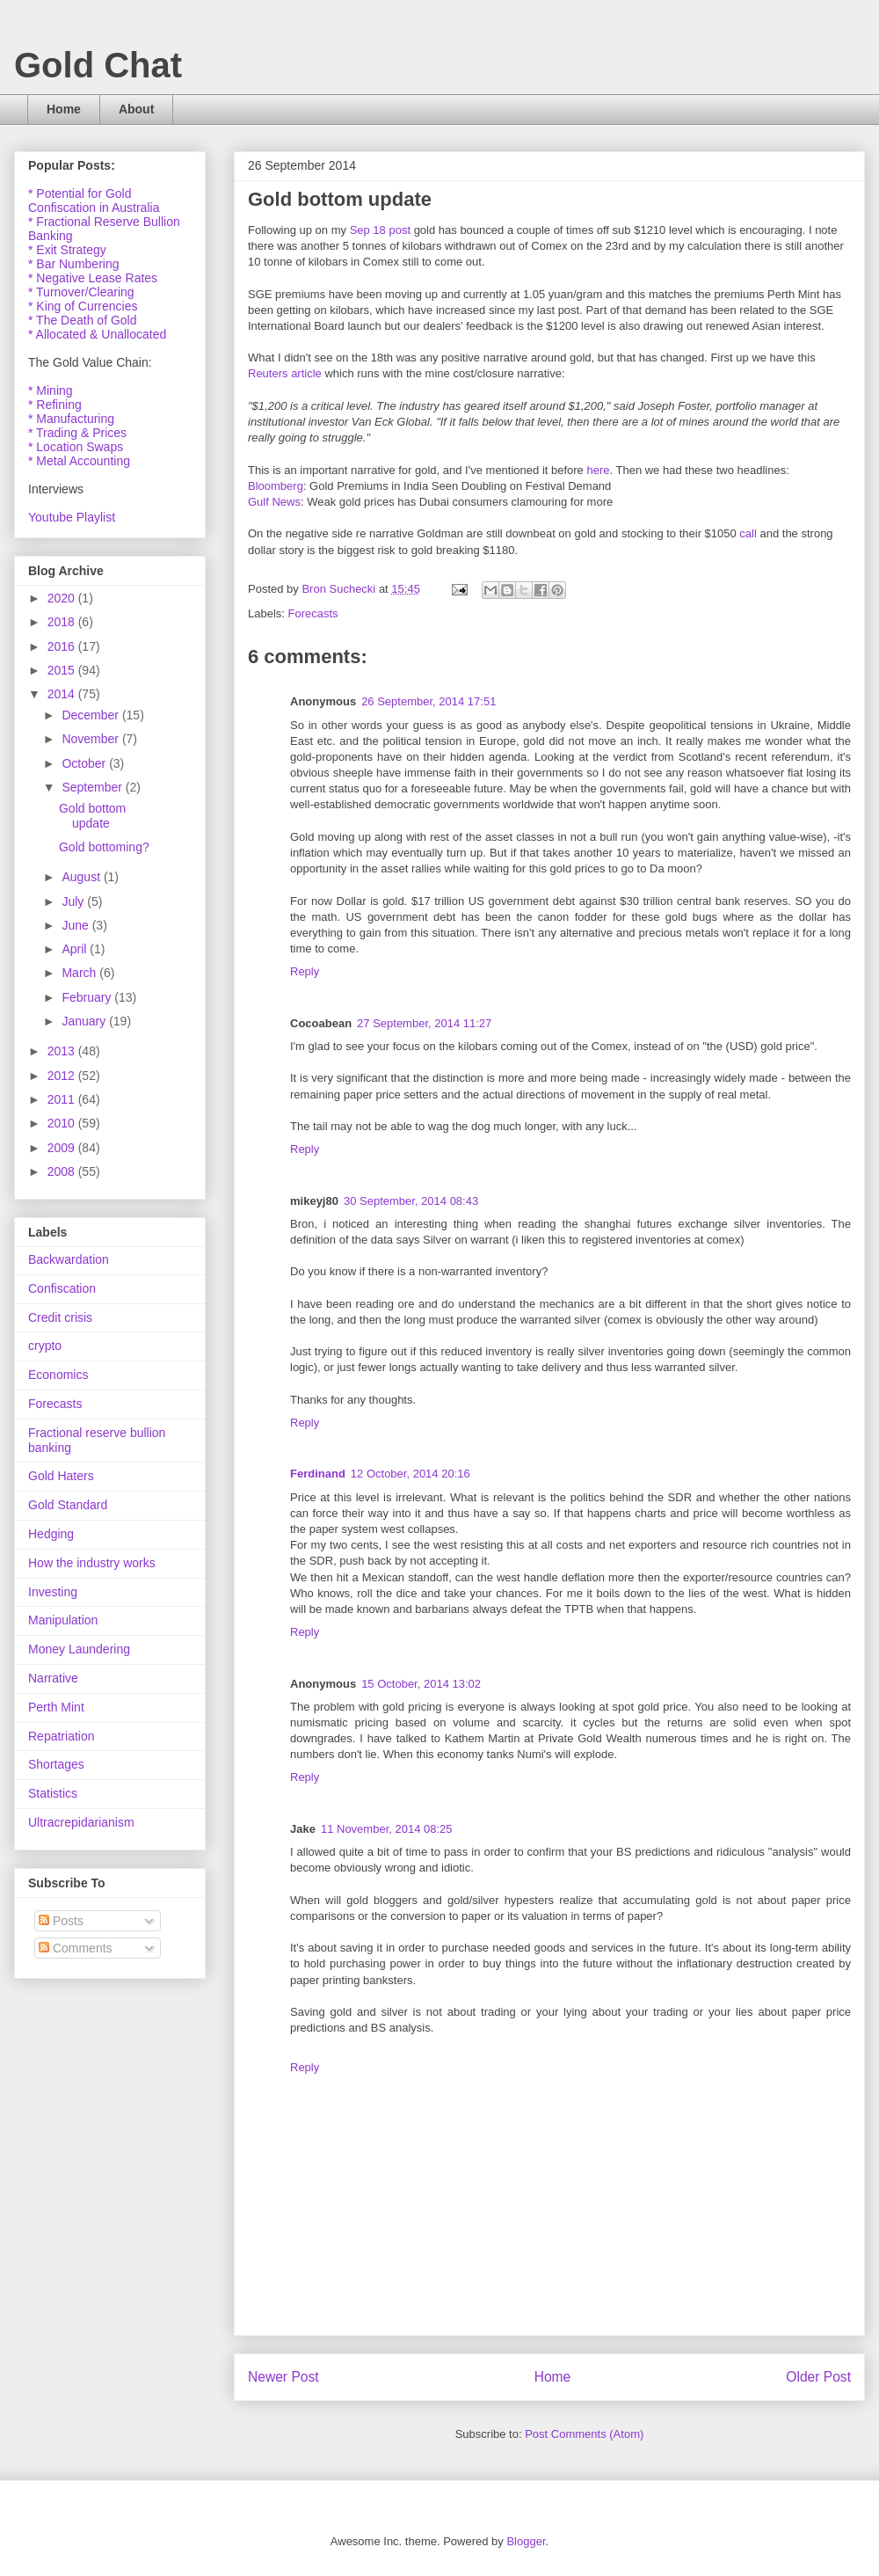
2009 (62, 1148)
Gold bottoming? (104, 847)
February (88, 997)
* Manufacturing (71, 419)
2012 (62, 1076)
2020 (62, 598)
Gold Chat (98, 65)
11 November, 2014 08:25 (387, 1828)
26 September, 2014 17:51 (428, 701)
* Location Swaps (75, 447)
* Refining (55, 405)
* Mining (50, 390)
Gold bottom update (92, 815)
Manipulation (63, 1620)
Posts (61, 1921)
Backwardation (68, 1259)
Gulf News (274, 501)
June (76, 925)
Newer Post (283, 2376)
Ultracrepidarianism (81, 1822)
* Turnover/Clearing (81, 292)
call (748, 533)
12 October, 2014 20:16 (410, 1473)
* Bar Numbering (74, 264)
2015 (62, 670)
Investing (52, 1592)
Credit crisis (60, 1317)
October (85, 763)
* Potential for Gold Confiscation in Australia (93, 200)
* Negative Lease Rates (92, 278)
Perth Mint (56, 1707)
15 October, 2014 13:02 (421, 1683)
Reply (304, 971)
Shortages (56, 1764)
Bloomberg (275, 486)
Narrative (53, 1678)
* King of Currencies (83, 306)
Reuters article (285, 373)
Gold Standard (67, 1505)
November (91, 739)
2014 (62, 694)
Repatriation (61, 1736)
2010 (62, 1123)
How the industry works (92, 1563)
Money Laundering (79, 1649)
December (91, 715)
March (80, 973)
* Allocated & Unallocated (97, 334)
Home (64, 109)
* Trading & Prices (77, 433)
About (136, 109)
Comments (76, 1948)
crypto (45, 1346)
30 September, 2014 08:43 (411, 1201)
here (597, 470)
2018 (62, 622)
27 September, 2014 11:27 (424, 1023)
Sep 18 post (380, 230)
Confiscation (62, 1288)
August (82, 877)
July (74, 901)
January (85, 1021)
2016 (62, 646)
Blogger (525, 2541)
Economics (58, 1375)
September (93, 787)
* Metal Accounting (79, 461)
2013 (62, 1051)
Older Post (818, 2376)
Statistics (52, 1793)
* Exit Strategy (67, 250)
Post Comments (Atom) (584, 2434)
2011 (62, 1099)
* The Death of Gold (82, 320)
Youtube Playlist (71, 517)
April (76, 949)
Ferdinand (317, 1473)
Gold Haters (61, 1476)
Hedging (51, 1534)
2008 (62, 1171)
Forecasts (313, 613)
